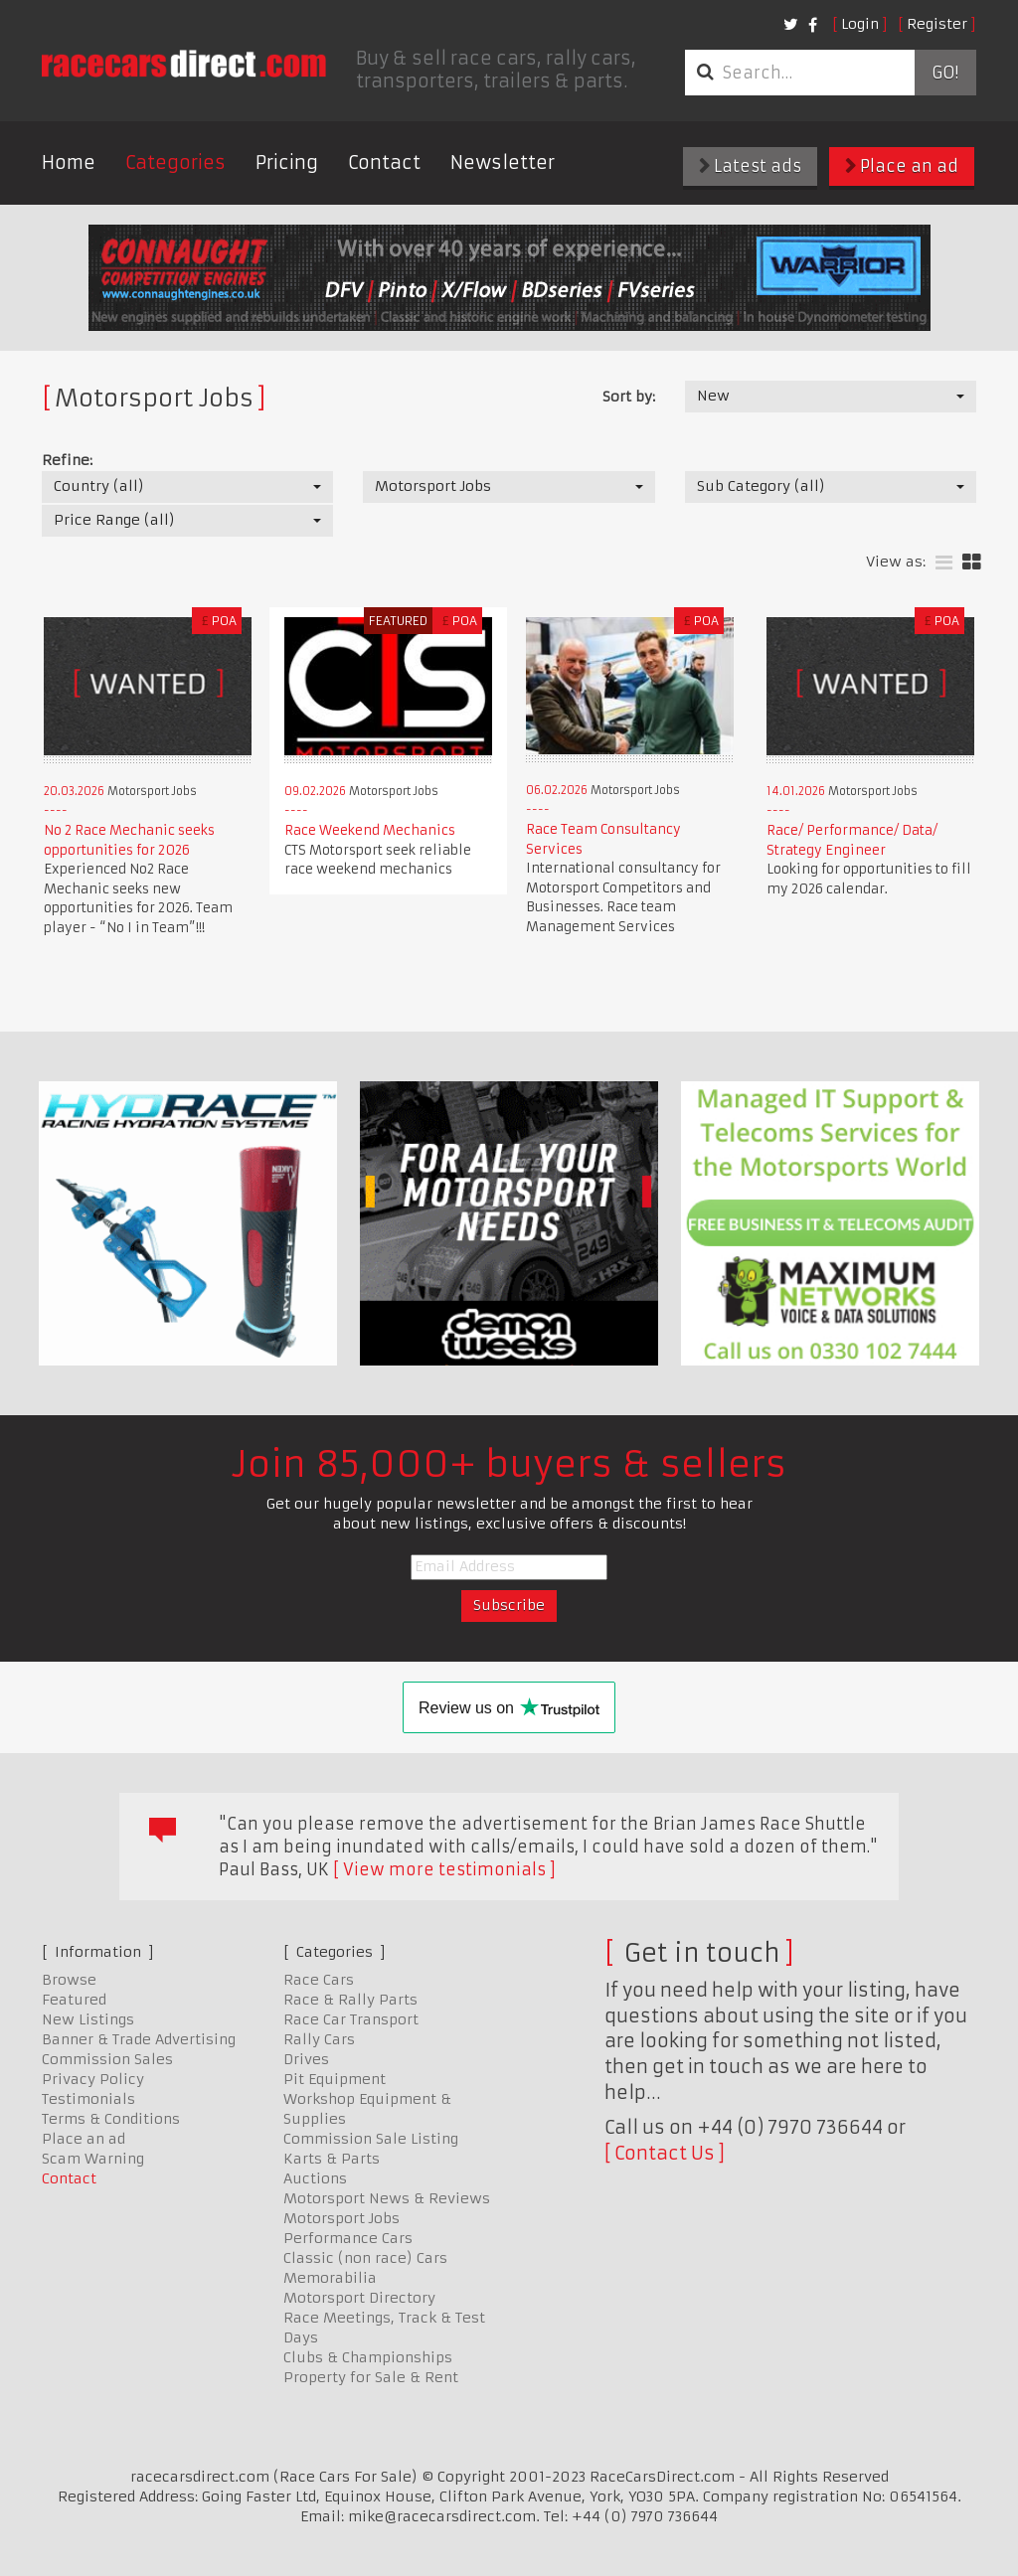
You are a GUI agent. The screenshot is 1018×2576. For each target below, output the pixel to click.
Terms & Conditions (111, 2119)
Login (860, 24)
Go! (945, 72)
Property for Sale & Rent (370, 2377)
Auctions (315, 2178)
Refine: (67, 460)
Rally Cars (319, 2039)
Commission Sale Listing (370, 2139)
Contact (384, 162)
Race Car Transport (351, 2019)
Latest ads (750, 166)
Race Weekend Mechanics (369, 830)
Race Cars (318, 1980)
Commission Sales (107, 2059)
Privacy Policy (93, 2079)
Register (937, 24)
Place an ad (901, 166)
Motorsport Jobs (341, 2218)
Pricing (286, 162)
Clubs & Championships (367, 2357)
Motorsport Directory (359, 2298)
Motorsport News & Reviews (386, 2198)
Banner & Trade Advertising (139, 2039)
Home (68, 162)
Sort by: (628, 396)
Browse (69, 1980)
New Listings (88, 2019)
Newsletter (502, 162)
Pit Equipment (334, 2079)
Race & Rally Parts (350, 2000)
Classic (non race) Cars (365, 2258)
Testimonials (88, 2099)
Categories (175, 162)
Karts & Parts (331, 2159)
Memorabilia (330, 2278)
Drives (306, 2059)
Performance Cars (348, 2238)
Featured (74, 2000)
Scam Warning (93, 2159)
